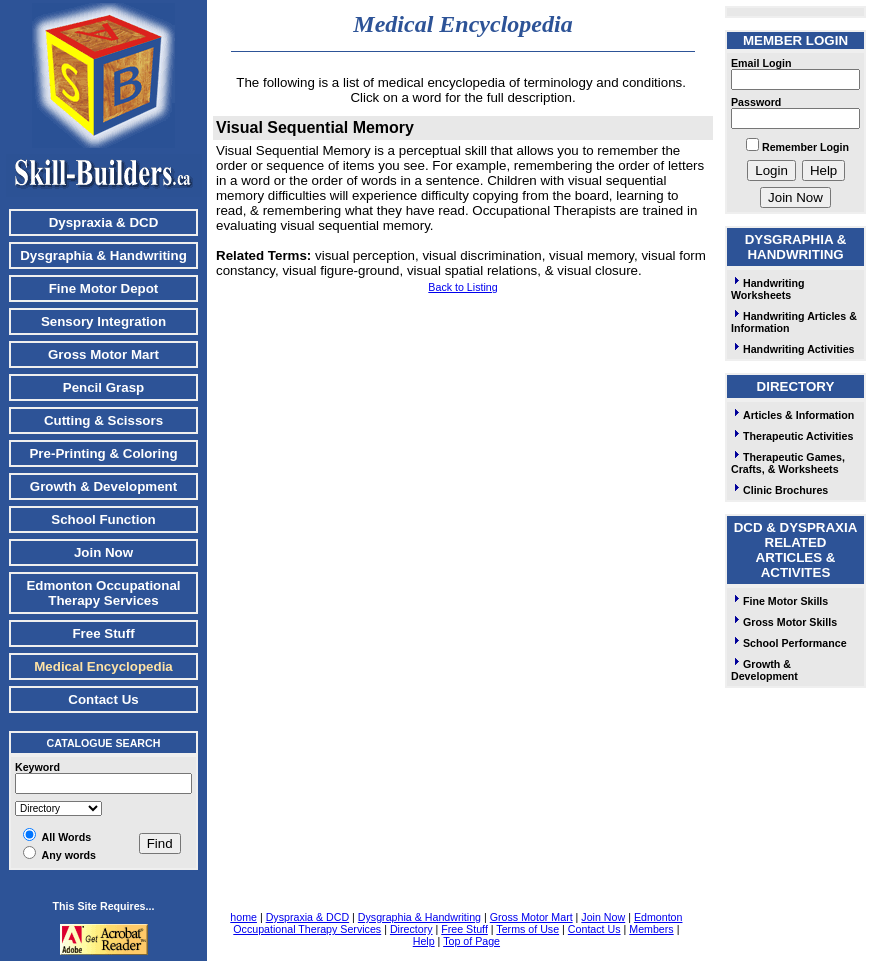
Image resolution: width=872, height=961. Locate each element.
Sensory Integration (103, 321)
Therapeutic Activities (792, 436)
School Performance (789, 643)
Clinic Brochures (779, 490)
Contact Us (103, 699)
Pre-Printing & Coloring (103, 453)
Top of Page (471, 941)
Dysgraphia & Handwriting (103, 255)
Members (651, 929)
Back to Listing (462, 287)
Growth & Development (103, 486)
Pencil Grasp (104, 387)
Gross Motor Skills (784, 622)
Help (424, 941)
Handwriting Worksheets (768, 289)
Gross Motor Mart (103, 354)
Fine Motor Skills (779, 601)
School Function (103, 519)
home (243, 917)
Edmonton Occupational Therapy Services (103, 593)
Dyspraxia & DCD (104, 222)
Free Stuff (103, 633)
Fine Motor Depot (104, 288)
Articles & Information (792, 415)
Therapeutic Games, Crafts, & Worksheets (788, 463)
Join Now (103, 552)
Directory (411, 929)
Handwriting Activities (793, 349)
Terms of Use (527, 929)
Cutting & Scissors (103, 420)
